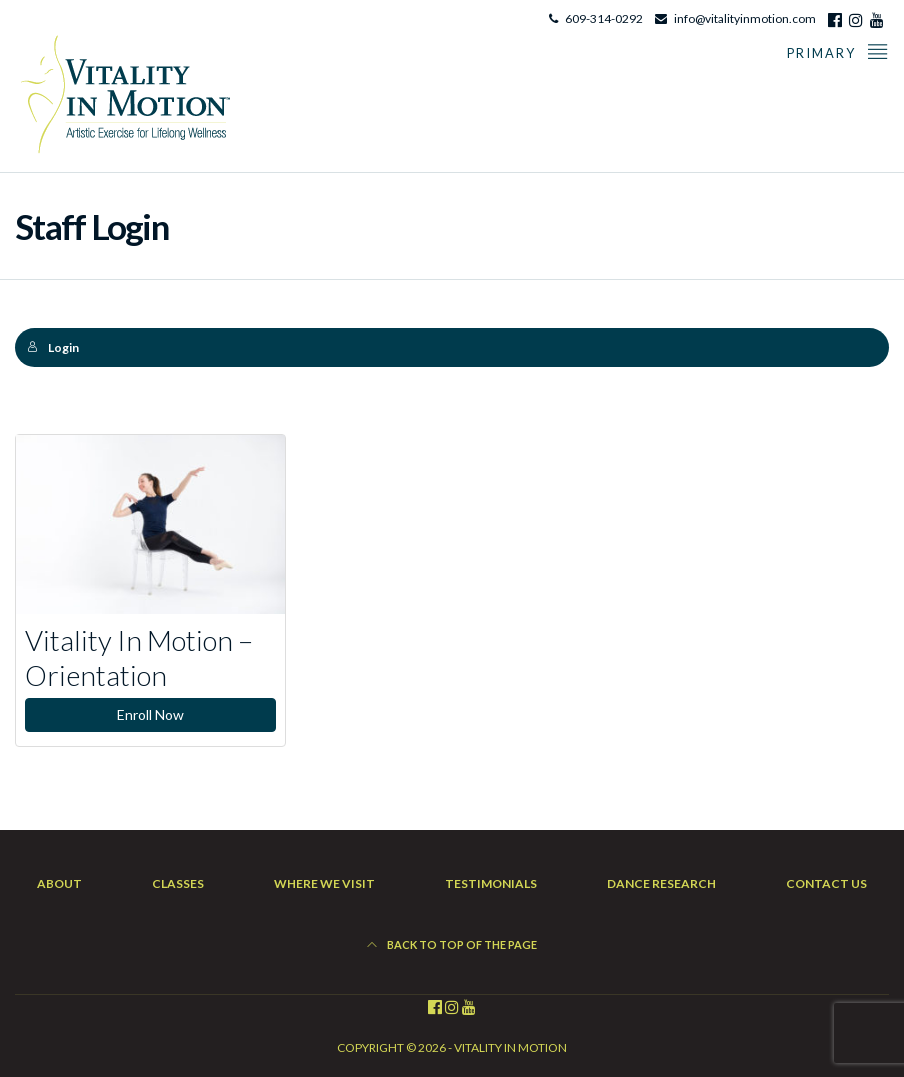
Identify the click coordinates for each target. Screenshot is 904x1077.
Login (53, 347)
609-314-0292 (604, 18)
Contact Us (826, 883)
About (59, 883)
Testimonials (491, 883)
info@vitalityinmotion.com (745, 18)
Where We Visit (324, 883)
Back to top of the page (452, 944)
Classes (178, 883)
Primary (838, 50)
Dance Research (661, 883)
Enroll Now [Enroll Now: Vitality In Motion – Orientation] (150, 714)
